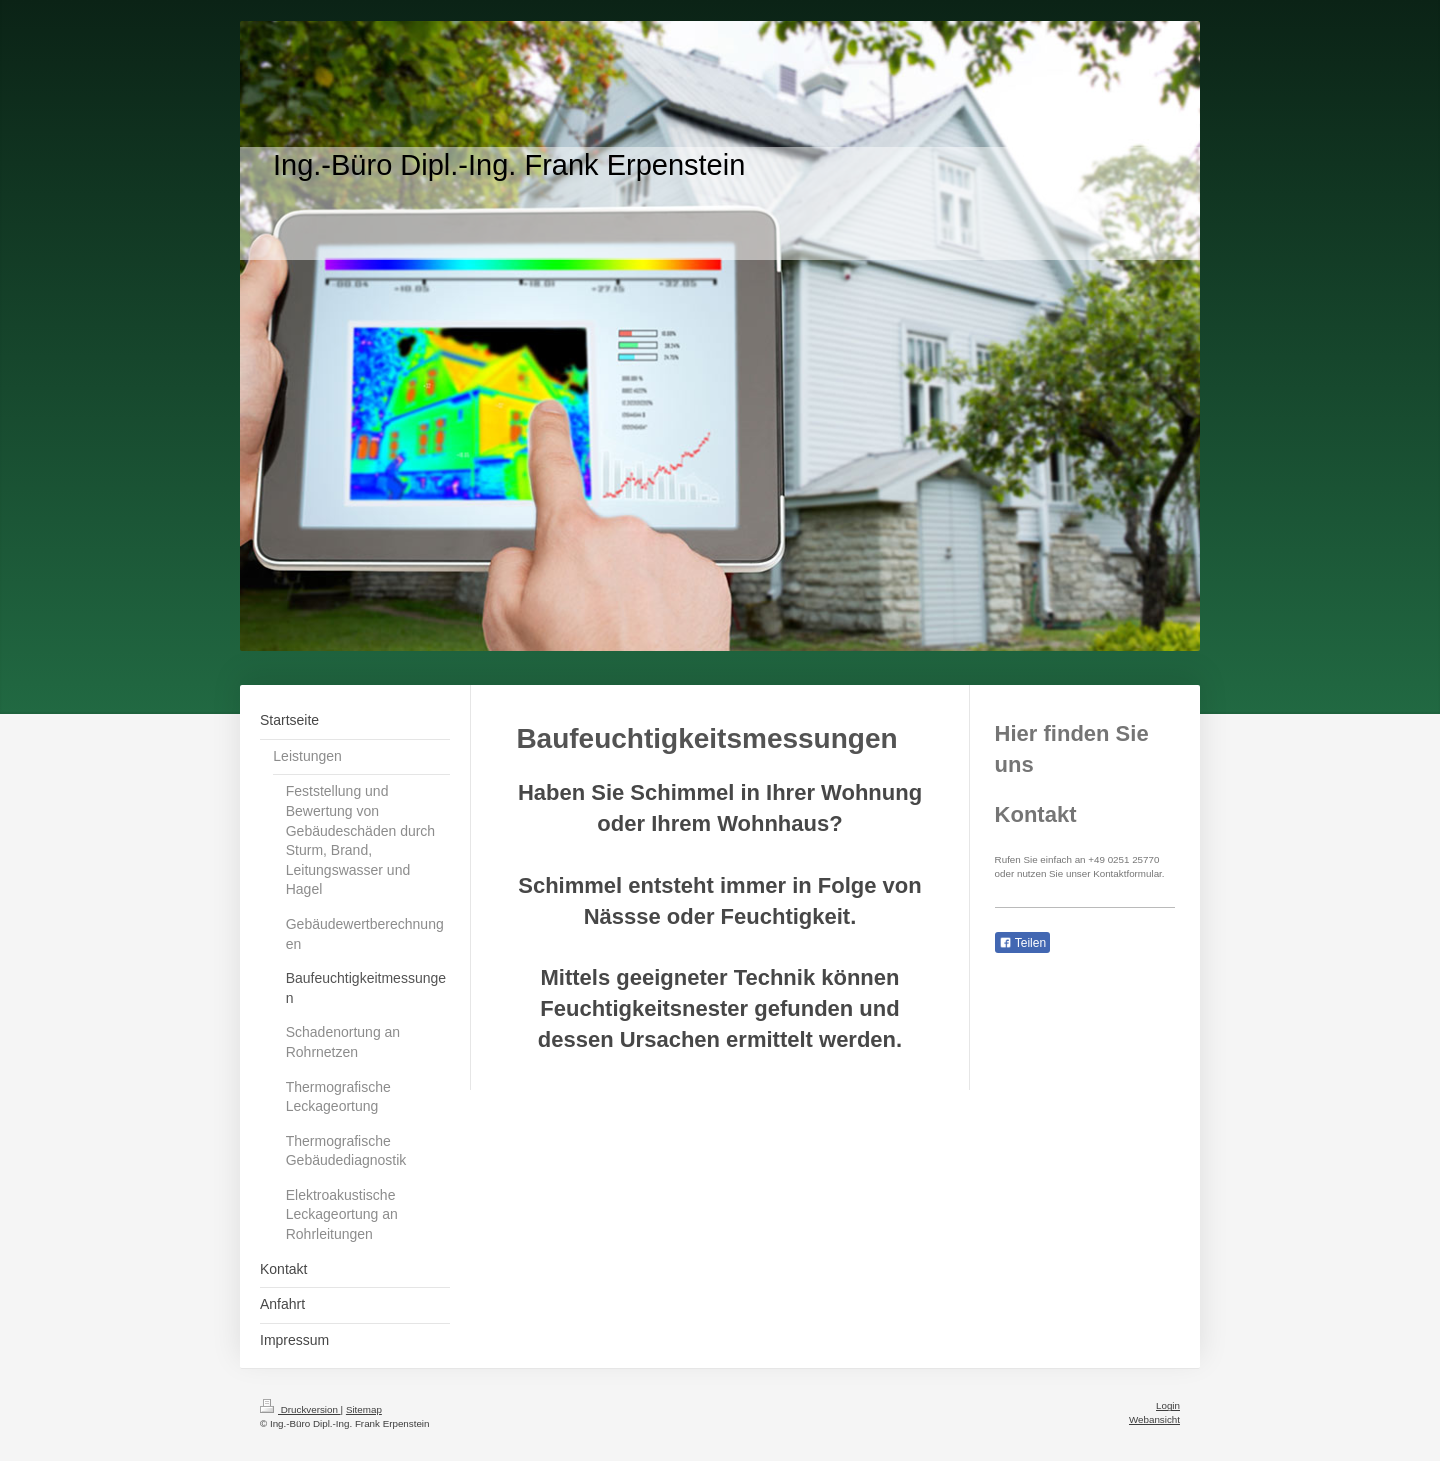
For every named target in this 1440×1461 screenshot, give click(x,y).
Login (1168, 1405)
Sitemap (364, 1409)
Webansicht (1154, 1419)
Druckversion (300, 1409)
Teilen (1022, 943)
